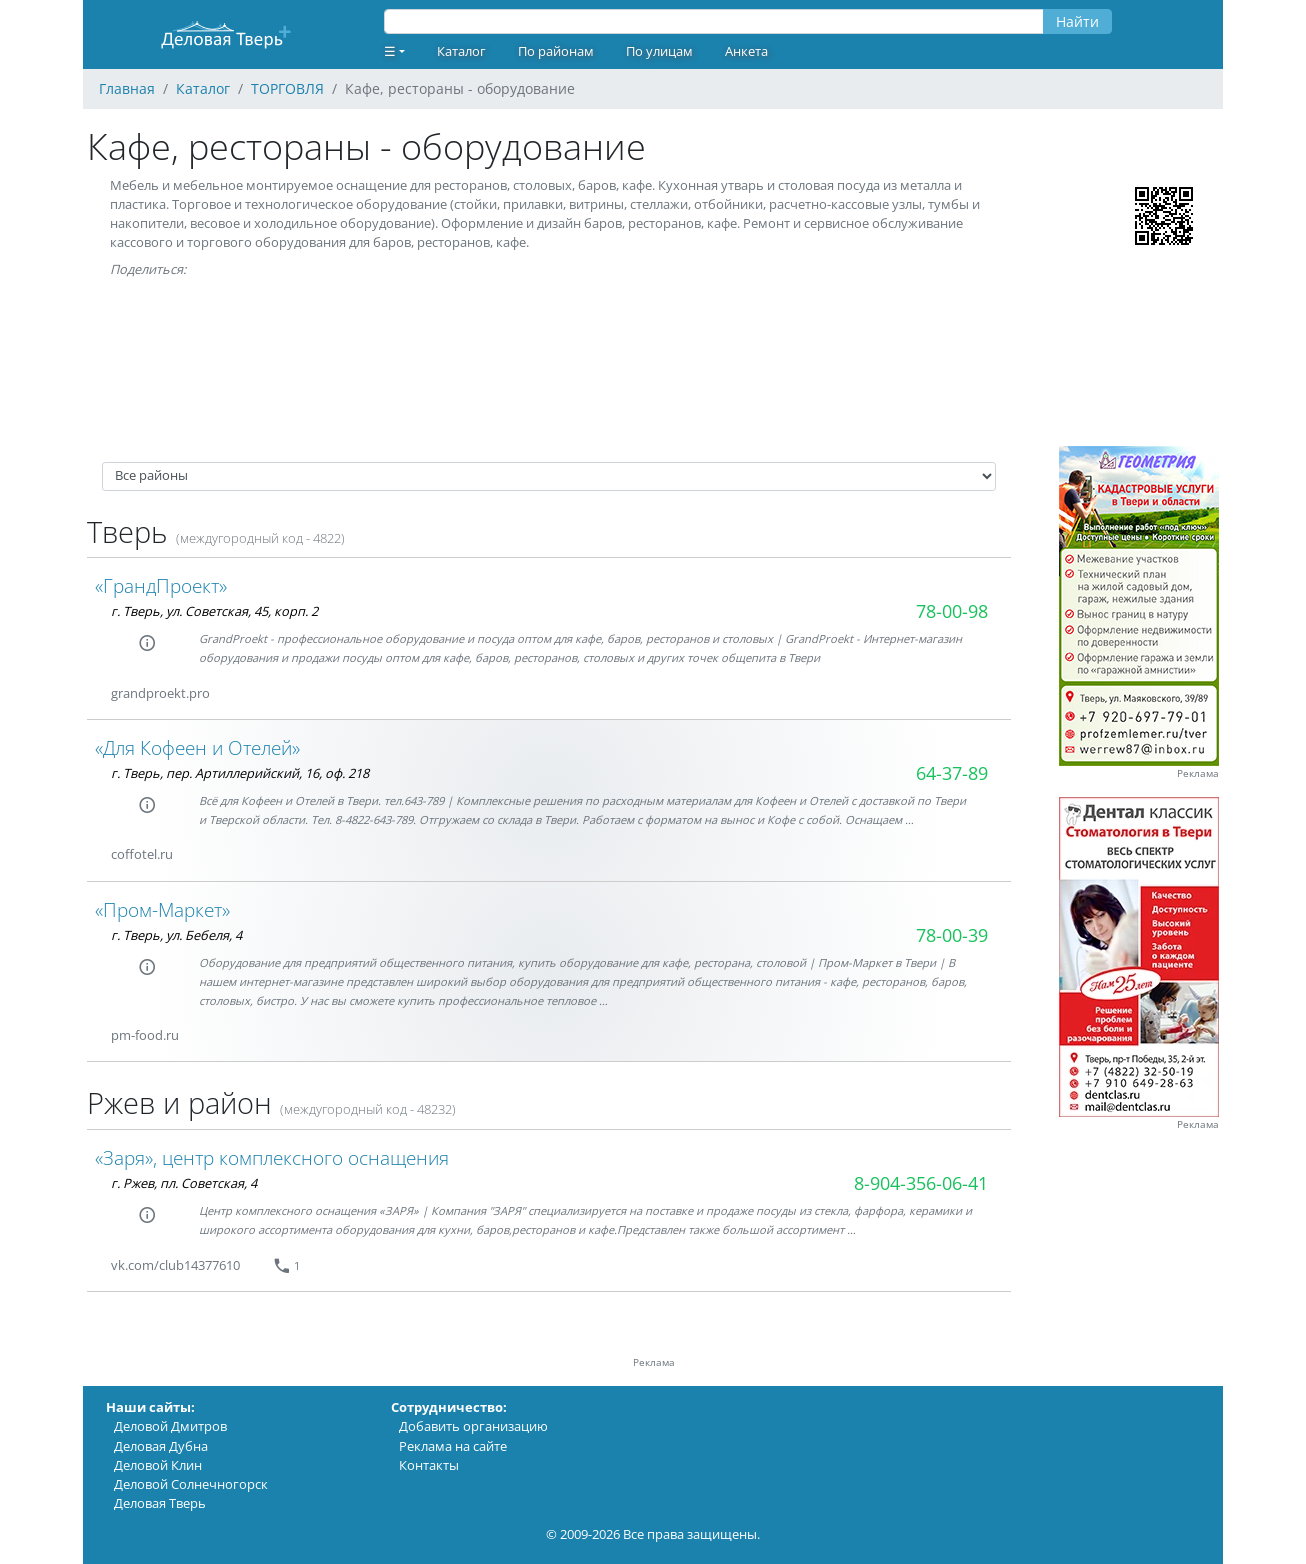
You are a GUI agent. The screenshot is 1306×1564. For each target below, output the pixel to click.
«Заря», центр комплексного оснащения (272, 1157)
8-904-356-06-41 (921, 1183)
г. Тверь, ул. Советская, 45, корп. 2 (214, 611)
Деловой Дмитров (170, 1426)
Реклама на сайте (453, 1446)
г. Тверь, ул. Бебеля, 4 (176, 935)
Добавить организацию (473, 1426)
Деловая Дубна (161, 1446)
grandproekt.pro (160, 693)
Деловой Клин (158, 1465)
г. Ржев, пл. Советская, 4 (184, 1183)
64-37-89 (952, 773)
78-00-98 (952, 611)
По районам (556, 51)
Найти (1077, 21)
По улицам (659, 51)
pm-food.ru (145, 1035)
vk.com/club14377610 (175, 1265)
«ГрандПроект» (161, 585)
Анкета (746, 51)
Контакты (429, 1465)
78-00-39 (952, 935)
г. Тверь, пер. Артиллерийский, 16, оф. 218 (240, 773)
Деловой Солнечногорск (191, 1484)
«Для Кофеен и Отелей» (197, 747)
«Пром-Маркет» (162, 909)
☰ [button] (390, 51)
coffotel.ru (142, 854)
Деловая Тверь (160, 1503)
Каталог (461, 51)
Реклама (1198, 773)
